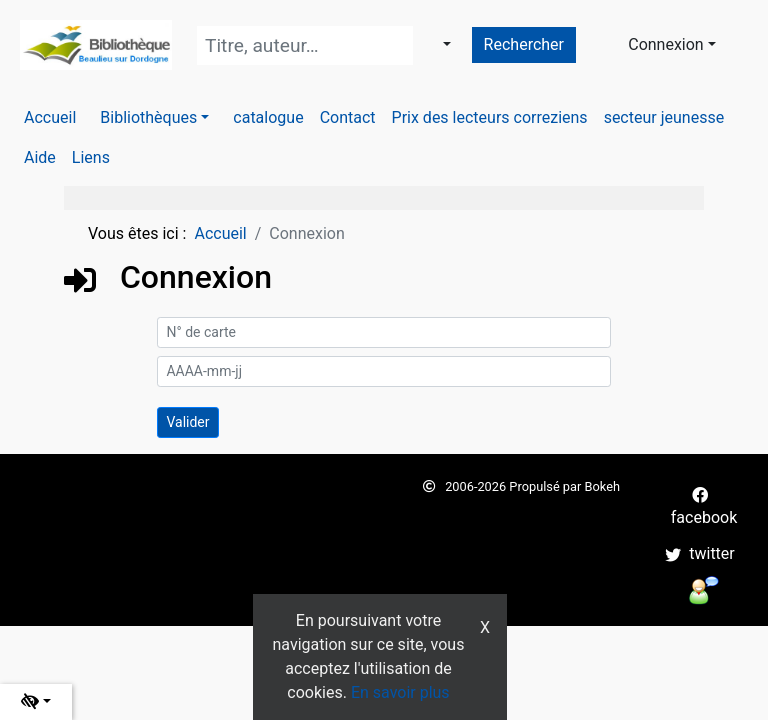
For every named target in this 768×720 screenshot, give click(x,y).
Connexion (665, 44)
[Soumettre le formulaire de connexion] (187, 422)
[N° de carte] (383, 332)
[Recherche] (305, 45)
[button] (154, 118)
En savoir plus (400, 692)
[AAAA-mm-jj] (383, 371)
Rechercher (524, 44)
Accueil (220, 233)
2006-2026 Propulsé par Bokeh (521, 486)
